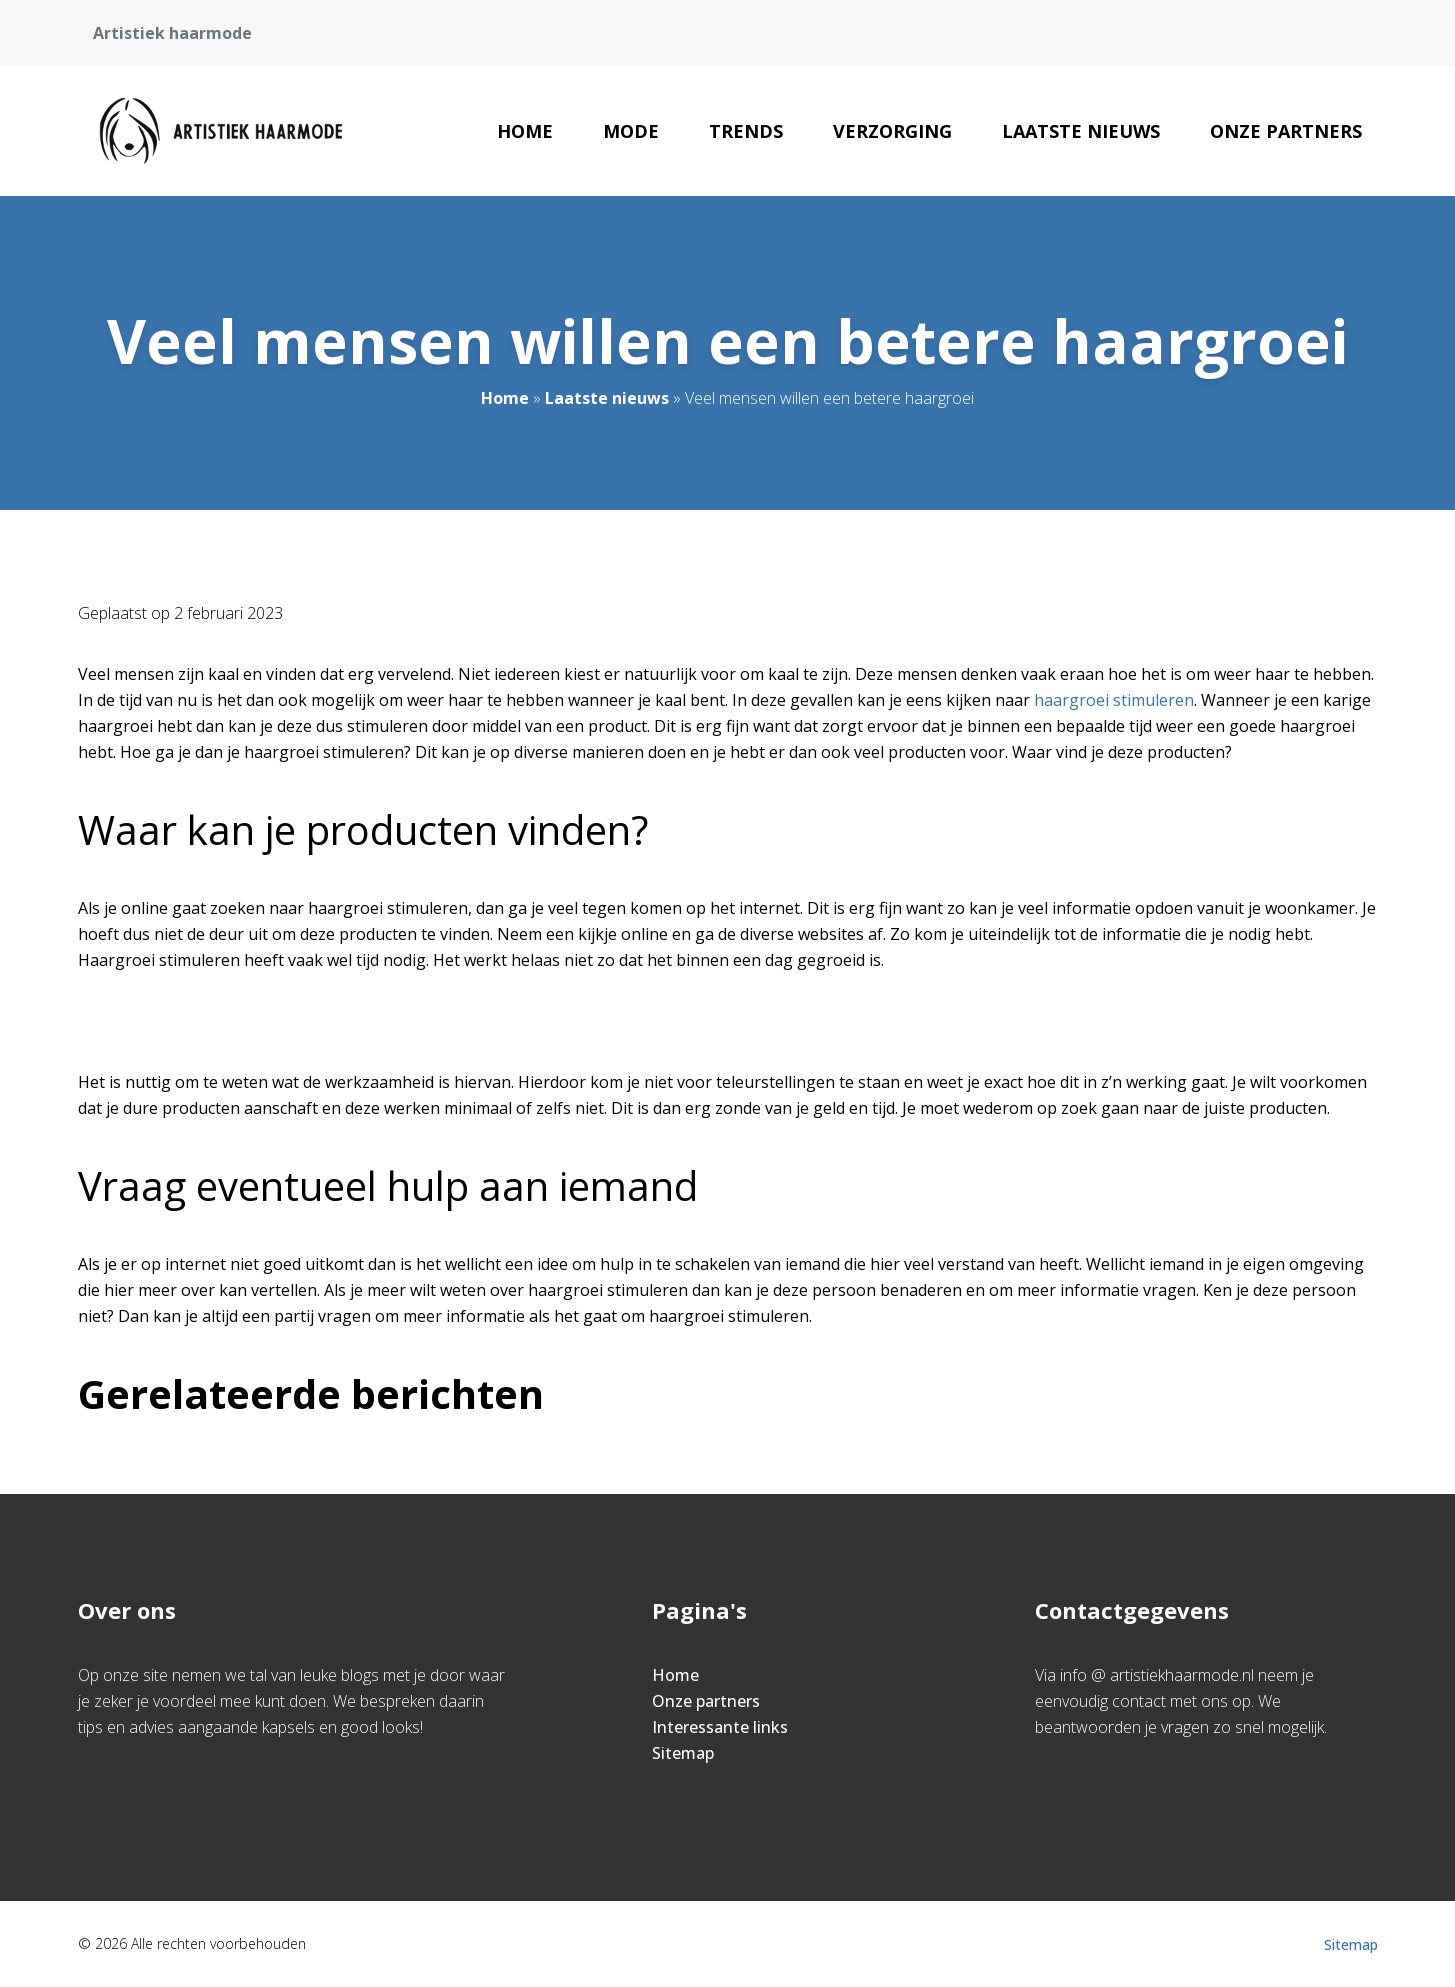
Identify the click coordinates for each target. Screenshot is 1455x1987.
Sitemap (683, 1753)
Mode (631, 131)
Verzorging (892, 131)
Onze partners (1286, 131)
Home (525, 131)
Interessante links (720, 1727)
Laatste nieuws (1081, 131)
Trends (746, 131)
